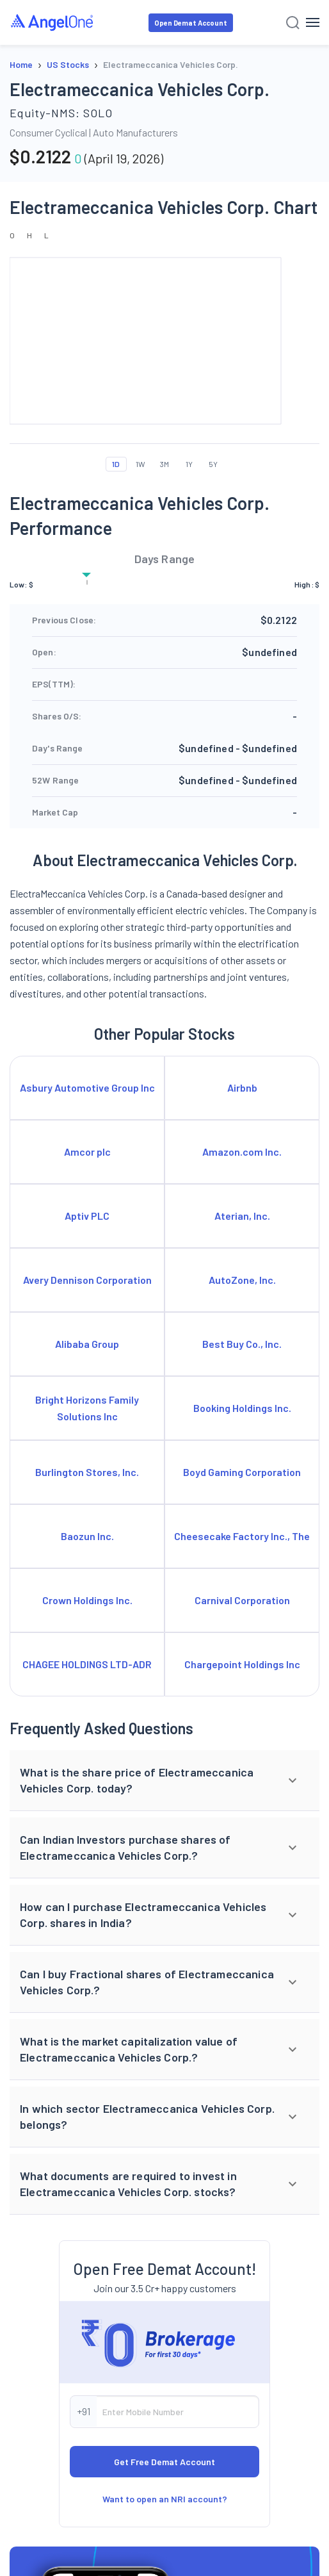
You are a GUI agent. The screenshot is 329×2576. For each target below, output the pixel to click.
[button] (164, 1780)
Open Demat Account (190, 23)
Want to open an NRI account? (164, 2498)
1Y (189, 463)
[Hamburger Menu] (312, 22)
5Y (213, 463)
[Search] (293, 22)
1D (116, 463)
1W (140, 463)
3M (164, 463)
